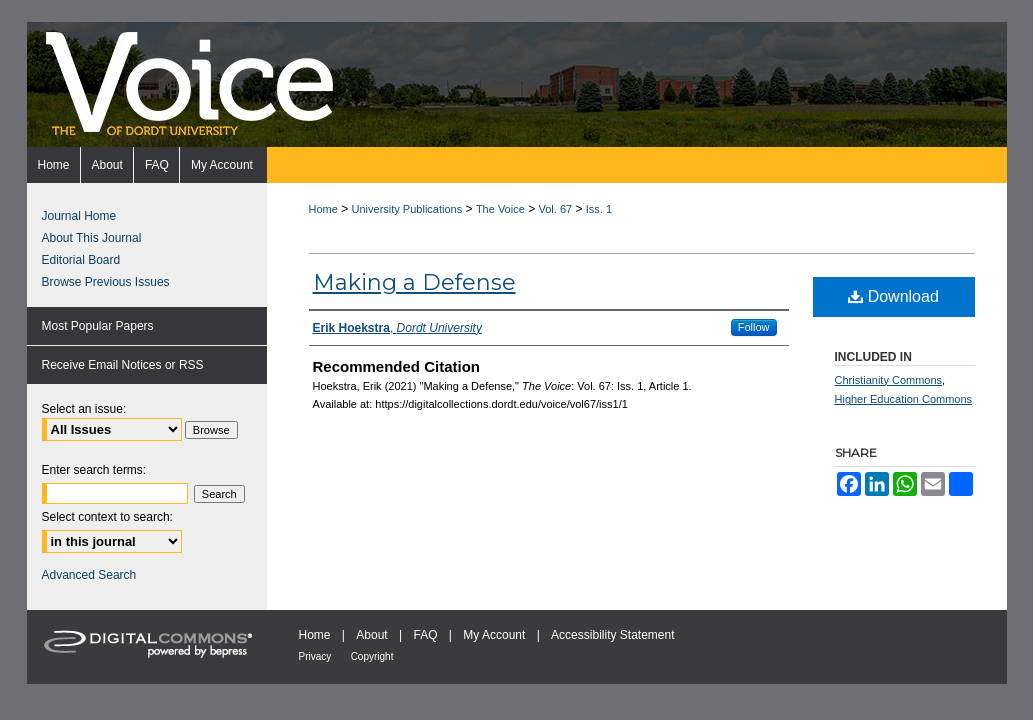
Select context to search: (107, 517)
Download (893, 296)
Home (323, 209)
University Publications (407, 209)
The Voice (500, 209)
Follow (754, 327)
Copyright (372, 656)
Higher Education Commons (904, 399)
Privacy (315, 656)
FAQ (425, 635)
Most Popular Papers (98, 326)
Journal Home (79, 216)
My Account (494, 635)
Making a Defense (414, 282)
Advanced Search (89, 575)
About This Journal (92, 238)
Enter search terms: (94, 470)
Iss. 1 (599, 209)
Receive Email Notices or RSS (123, 365)
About (371, 635)
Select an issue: (84, 409)
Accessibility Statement (612, 635)
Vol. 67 (555, 209)
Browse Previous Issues (106, 282)
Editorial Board (81, 260)
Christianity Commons (889, 380)
